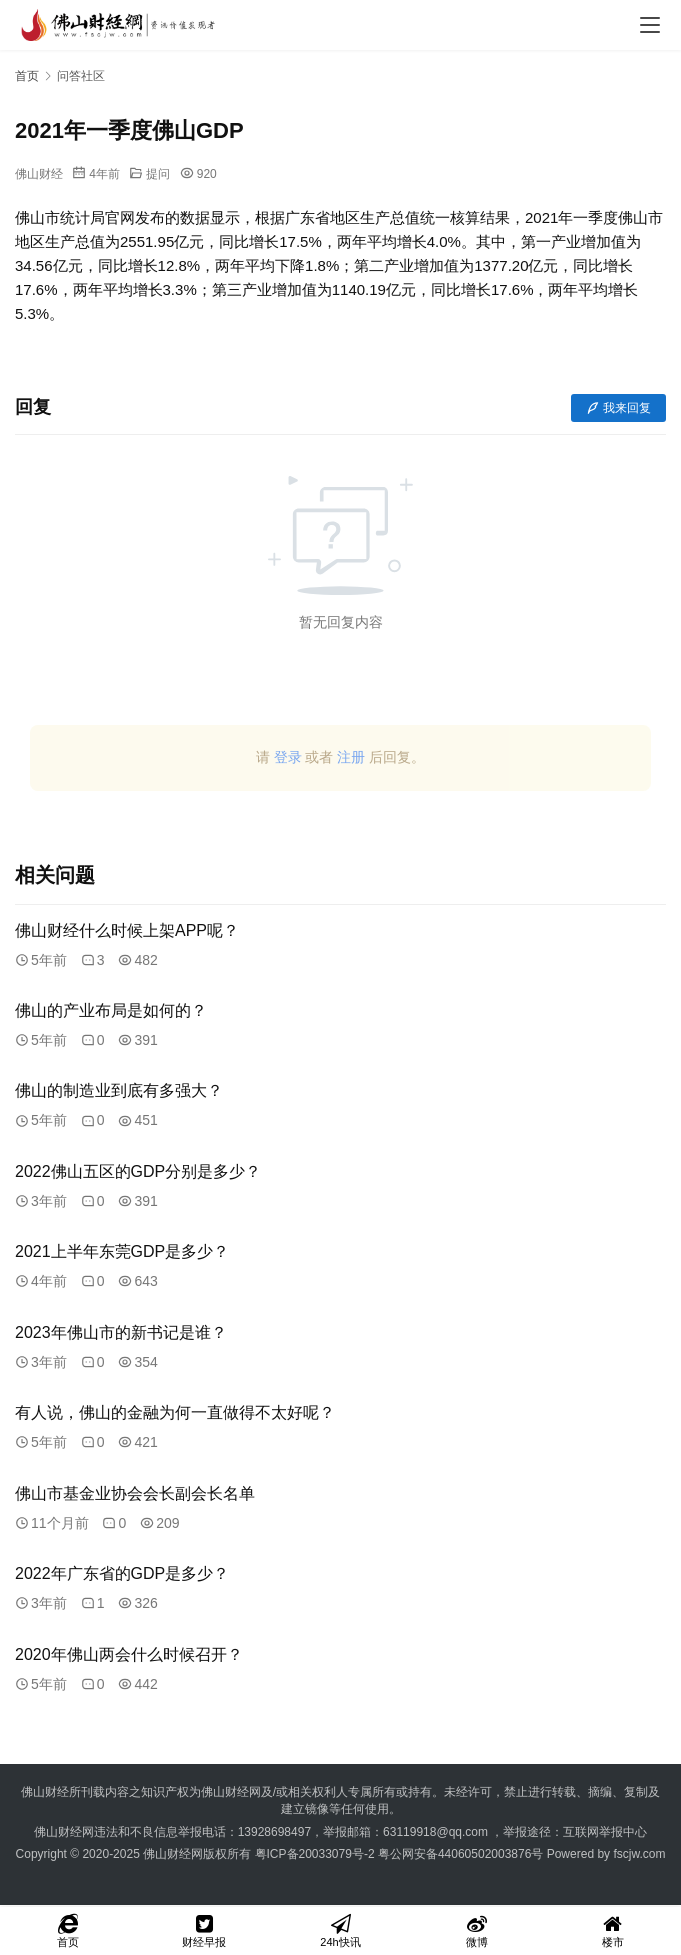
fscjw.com (639, 1854)
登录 (288, 757)
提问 (158, 174)
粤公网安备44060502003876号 (460, 1854)
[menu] (650, 25)
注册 (351, 757)
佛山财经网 (173, 1854)
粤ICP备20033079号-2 (315, 1854)
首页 (27, 76)
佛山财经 (39, 174)
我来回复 (618, 408)
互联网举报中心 (605, 1832)
